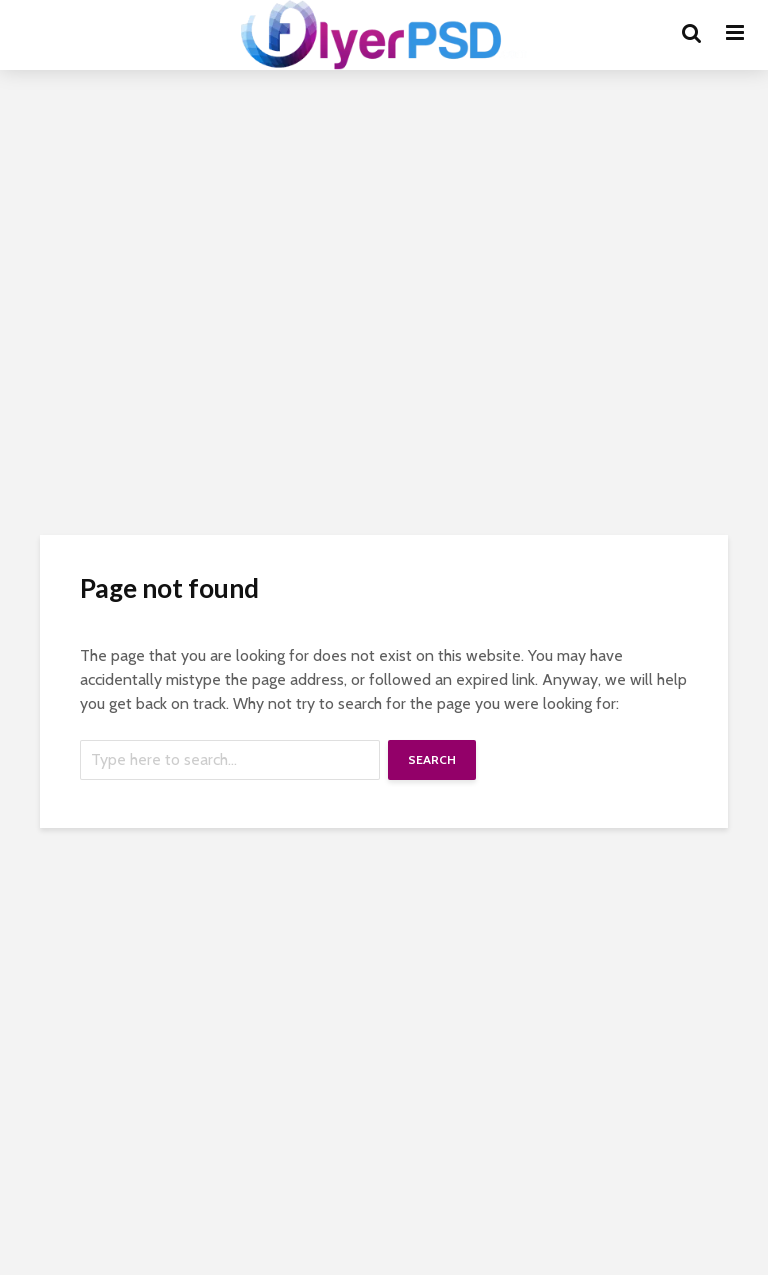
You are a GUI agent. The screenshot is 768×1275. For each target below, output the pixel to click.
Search (432, 759)
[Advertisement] (384, 250)
